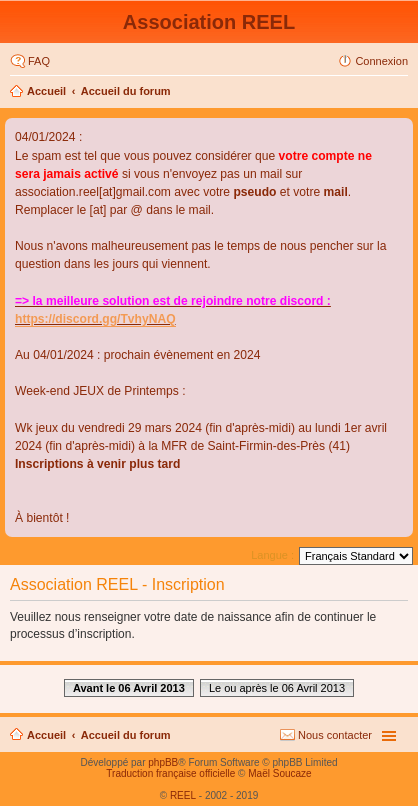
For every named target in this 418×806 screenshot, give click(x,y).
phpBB (163, 762)
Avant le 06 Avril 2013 (129, 688)
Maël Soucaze (279, 773)
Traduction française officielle (170, 773)
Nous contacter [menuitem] (335, 735)
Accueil (46, 91)
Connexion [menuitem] (381, 61)
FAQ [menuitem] (39, 61)
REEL (183, 795)
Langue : (272, 555)
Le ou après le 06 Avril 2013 (277, 688)
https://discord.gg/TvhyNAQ (95, 319)
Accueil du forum (126, 91)
